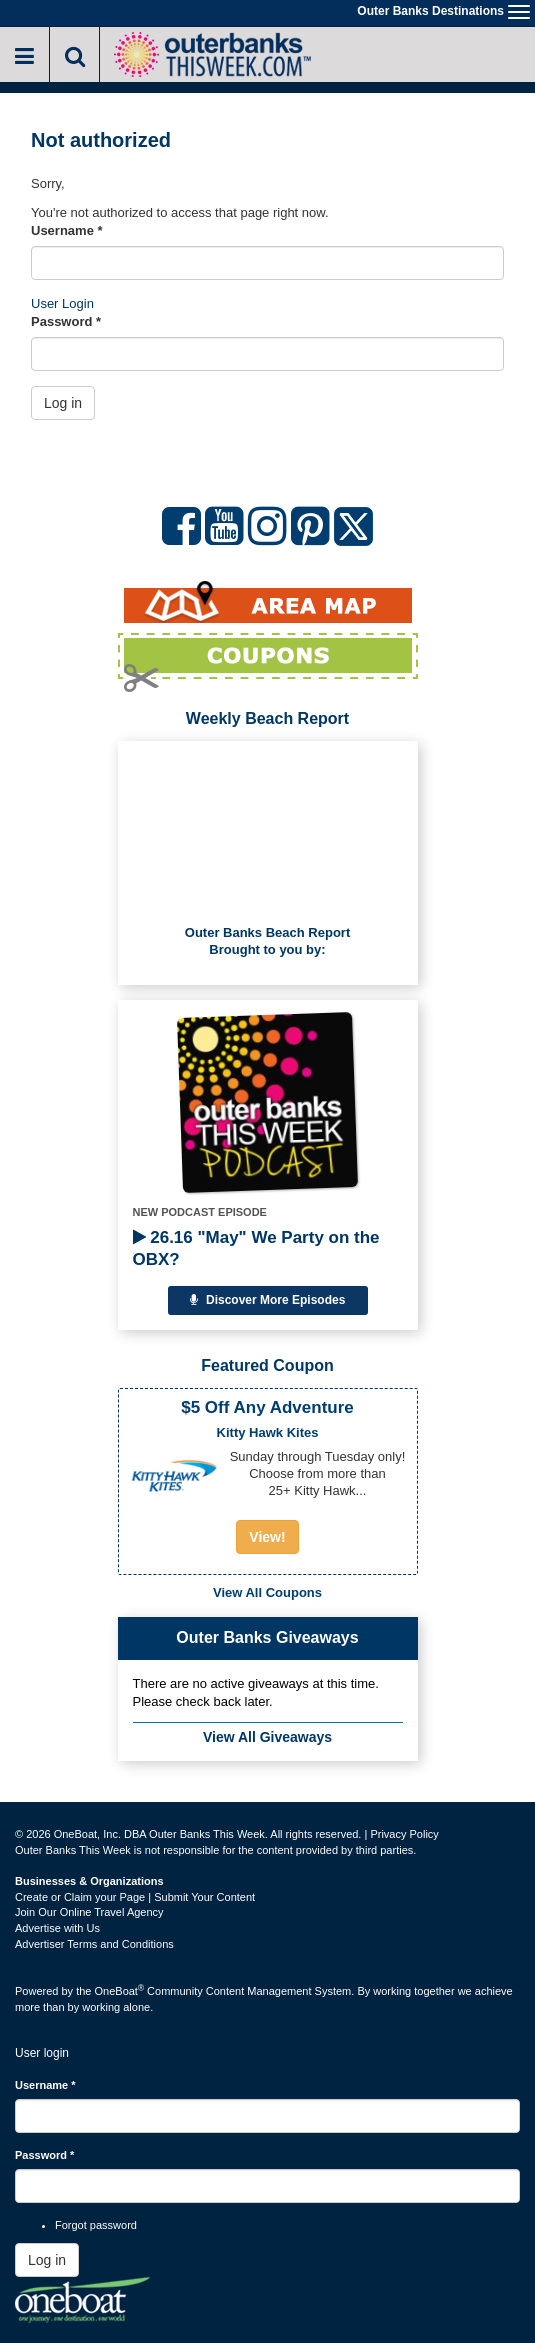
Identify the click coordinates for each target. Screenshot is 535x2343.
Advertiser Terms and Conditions (94, 1944)
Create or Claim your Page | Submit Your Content (135, 1897)
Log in (63, 403)
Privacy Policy (404, 1834)
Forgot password (96, 2225)
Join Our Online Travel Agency (89, 1912)
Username (67, 230)
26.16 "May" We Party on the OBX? (256, 1248)
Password (66, 321)
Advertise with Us (57, 1928)
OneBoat (120, 1991)
